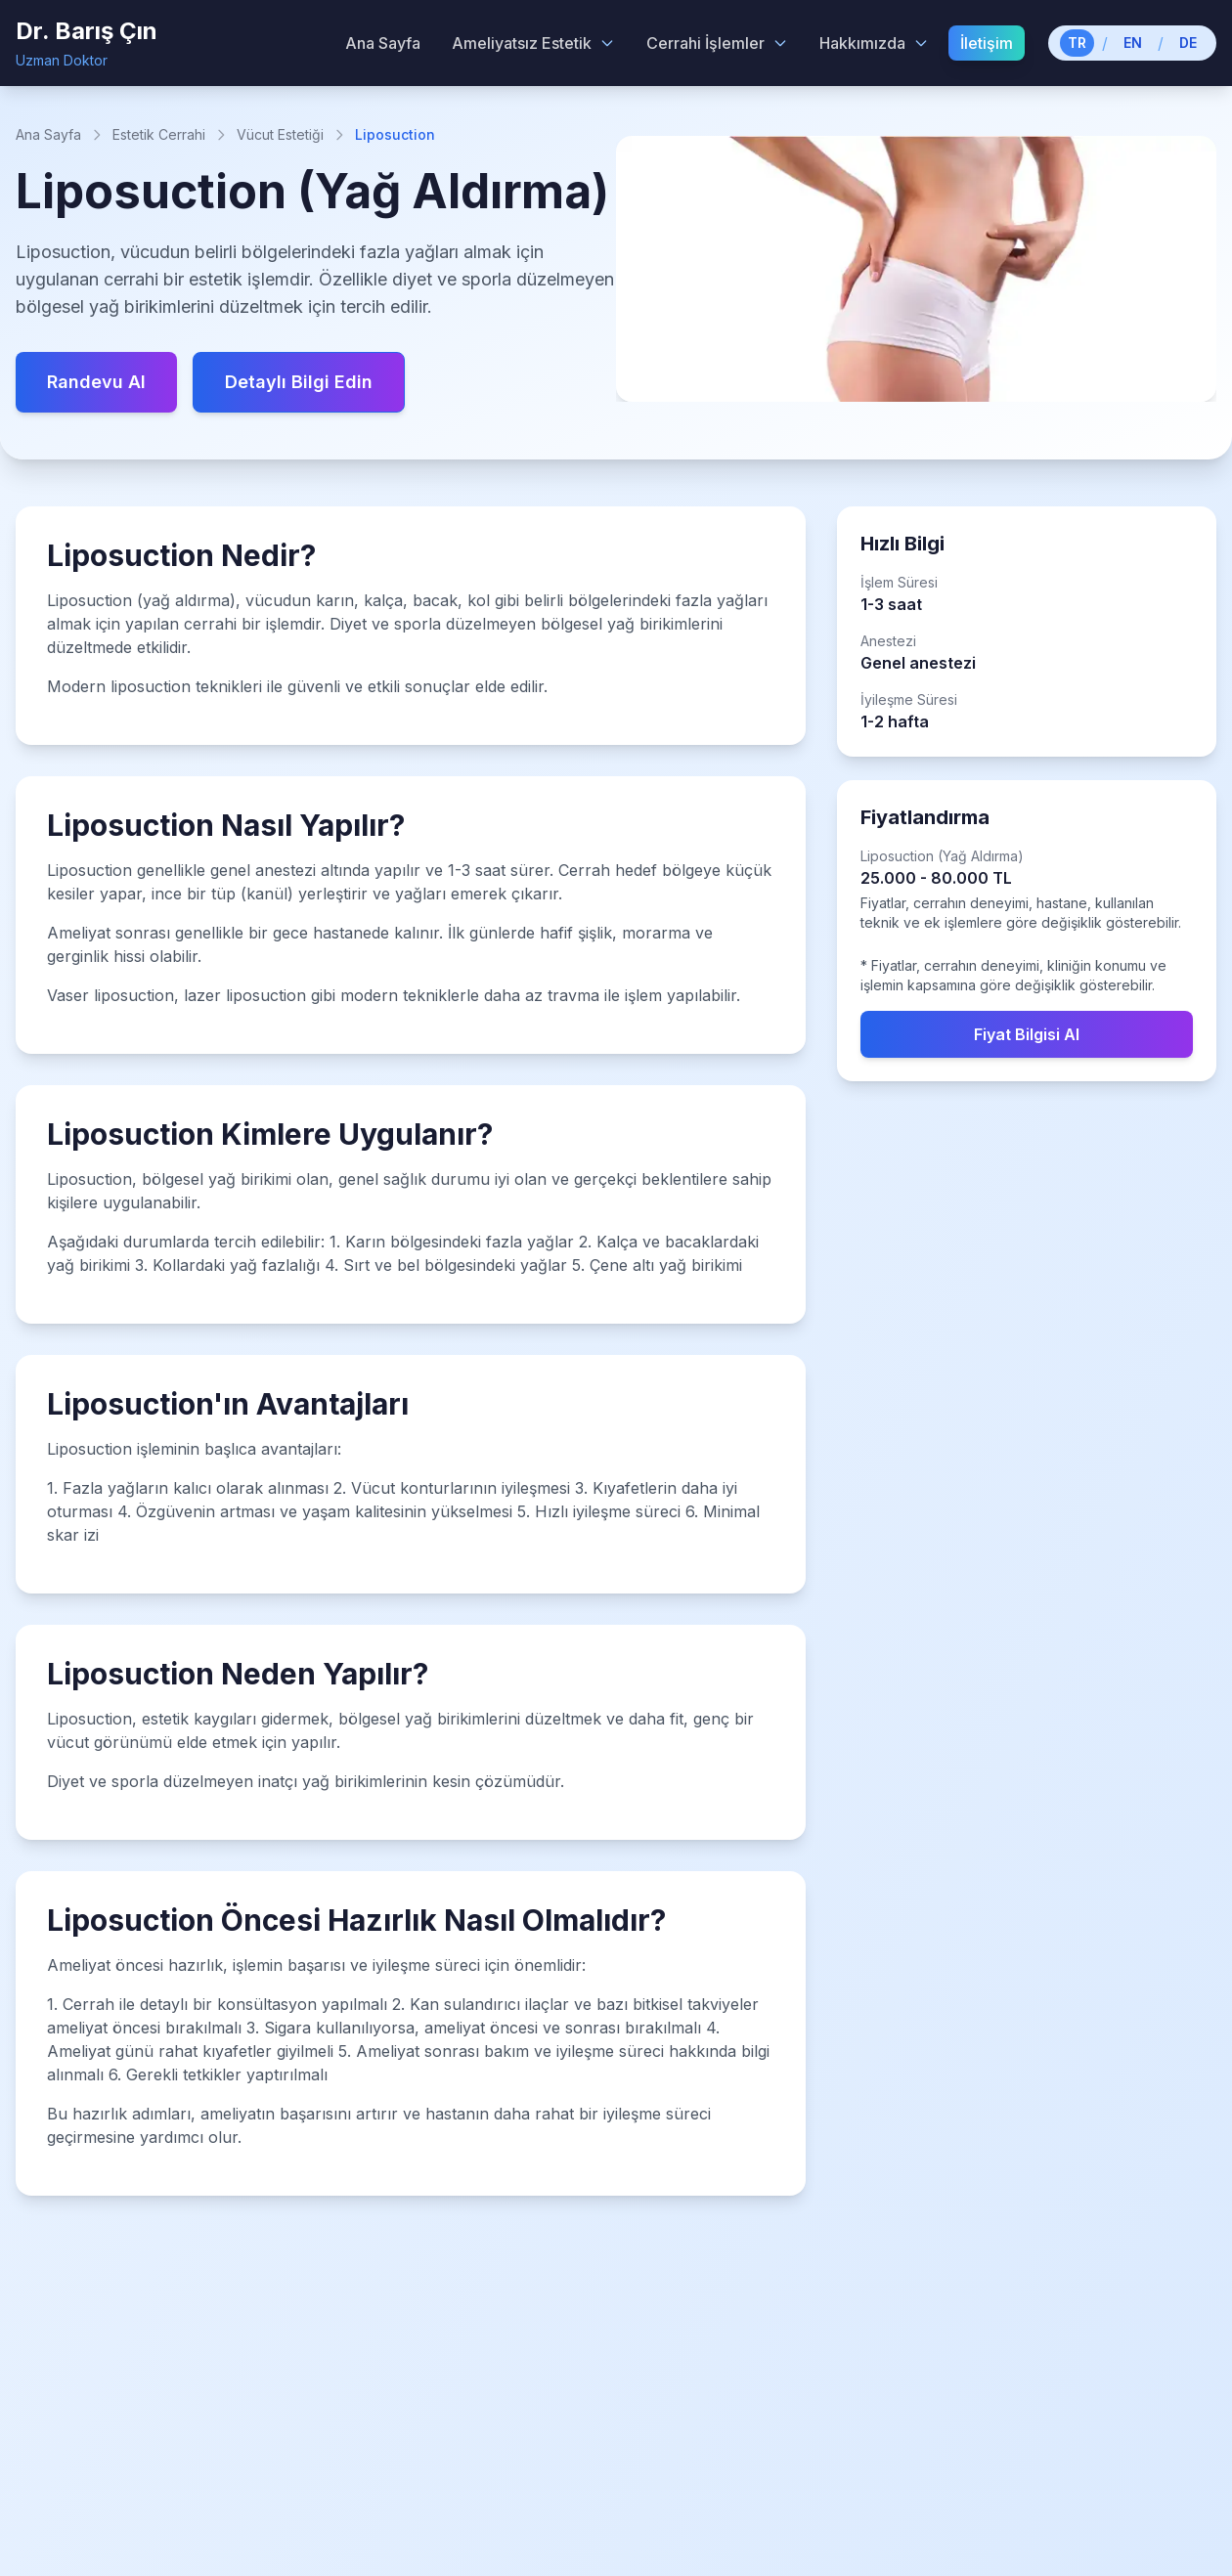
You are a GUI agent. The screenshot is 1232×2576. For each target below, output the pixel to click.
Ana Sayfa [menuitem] (382, 43)
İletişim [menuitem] (986, 43)
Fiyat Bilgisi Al (1026, 1034)
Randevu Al (96, 381)
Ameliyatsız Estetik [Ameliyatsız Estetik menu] (533, 43)
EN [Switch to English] (1132, 42)
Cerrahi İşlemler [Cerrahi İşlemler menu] (717, 43)
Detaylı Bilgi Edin (299, 381)
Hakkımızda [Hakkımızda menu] (874, 43)
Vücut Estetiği (280, 134)
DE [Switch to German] (1188, 42)
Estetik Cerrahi (158, 134)
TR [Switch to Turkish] (1077, 42)
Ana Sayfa (48, 134)
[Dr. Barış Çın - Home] (86, 43)
